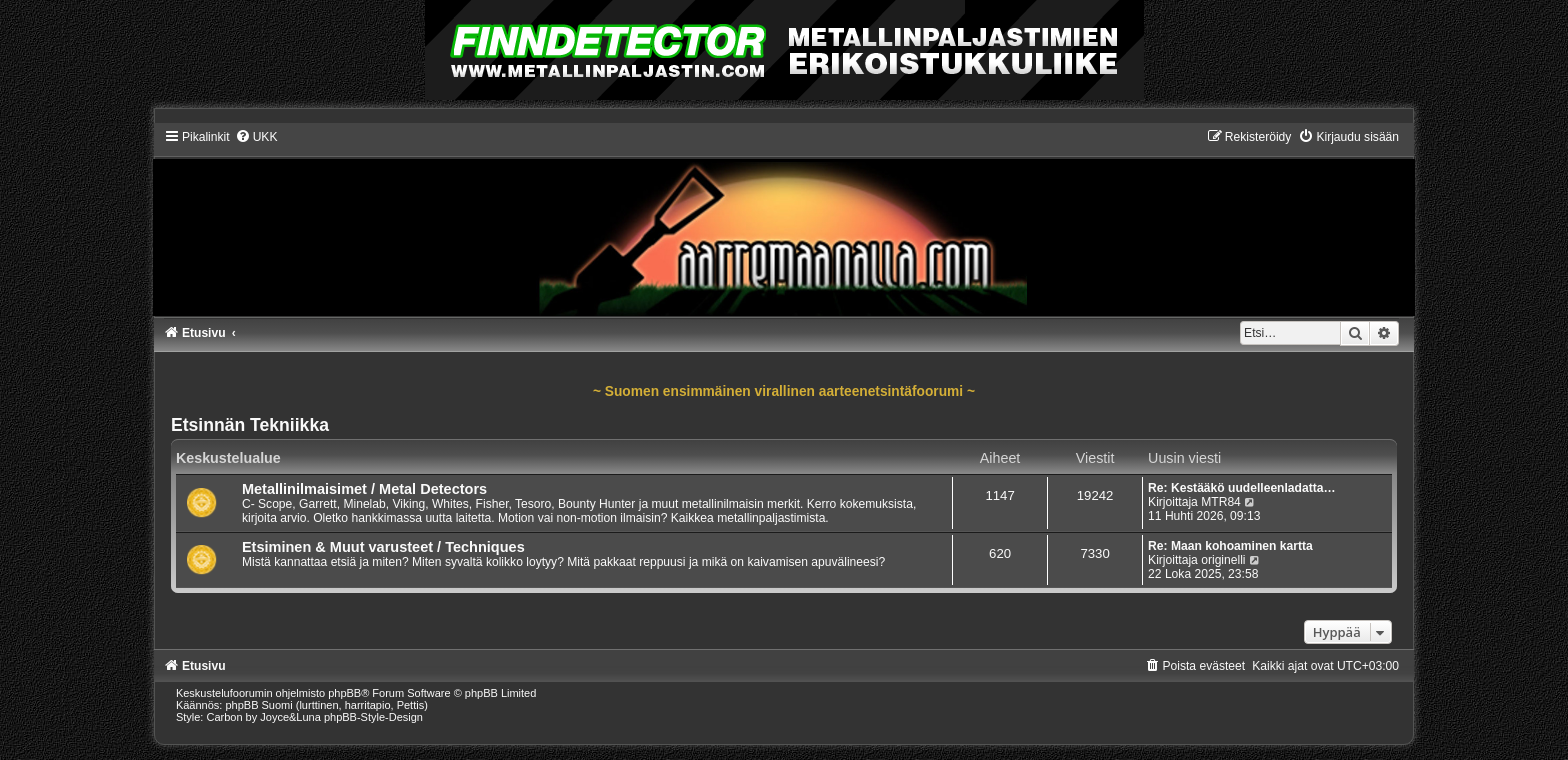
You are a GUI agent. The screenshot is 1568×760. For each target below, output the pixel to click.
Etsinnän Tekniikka (250, 425)
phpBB (344, 693)
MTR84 (1221, 502)
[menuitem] (256, 137)
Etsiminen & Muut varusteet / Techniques (383, 547)
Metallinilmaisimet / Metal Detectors (364, 489)
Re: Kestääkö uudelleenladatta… (1242, 488)
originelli (1223, 560)
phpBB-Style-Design (373, 717)
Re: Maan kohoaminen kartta (1230, 546)
